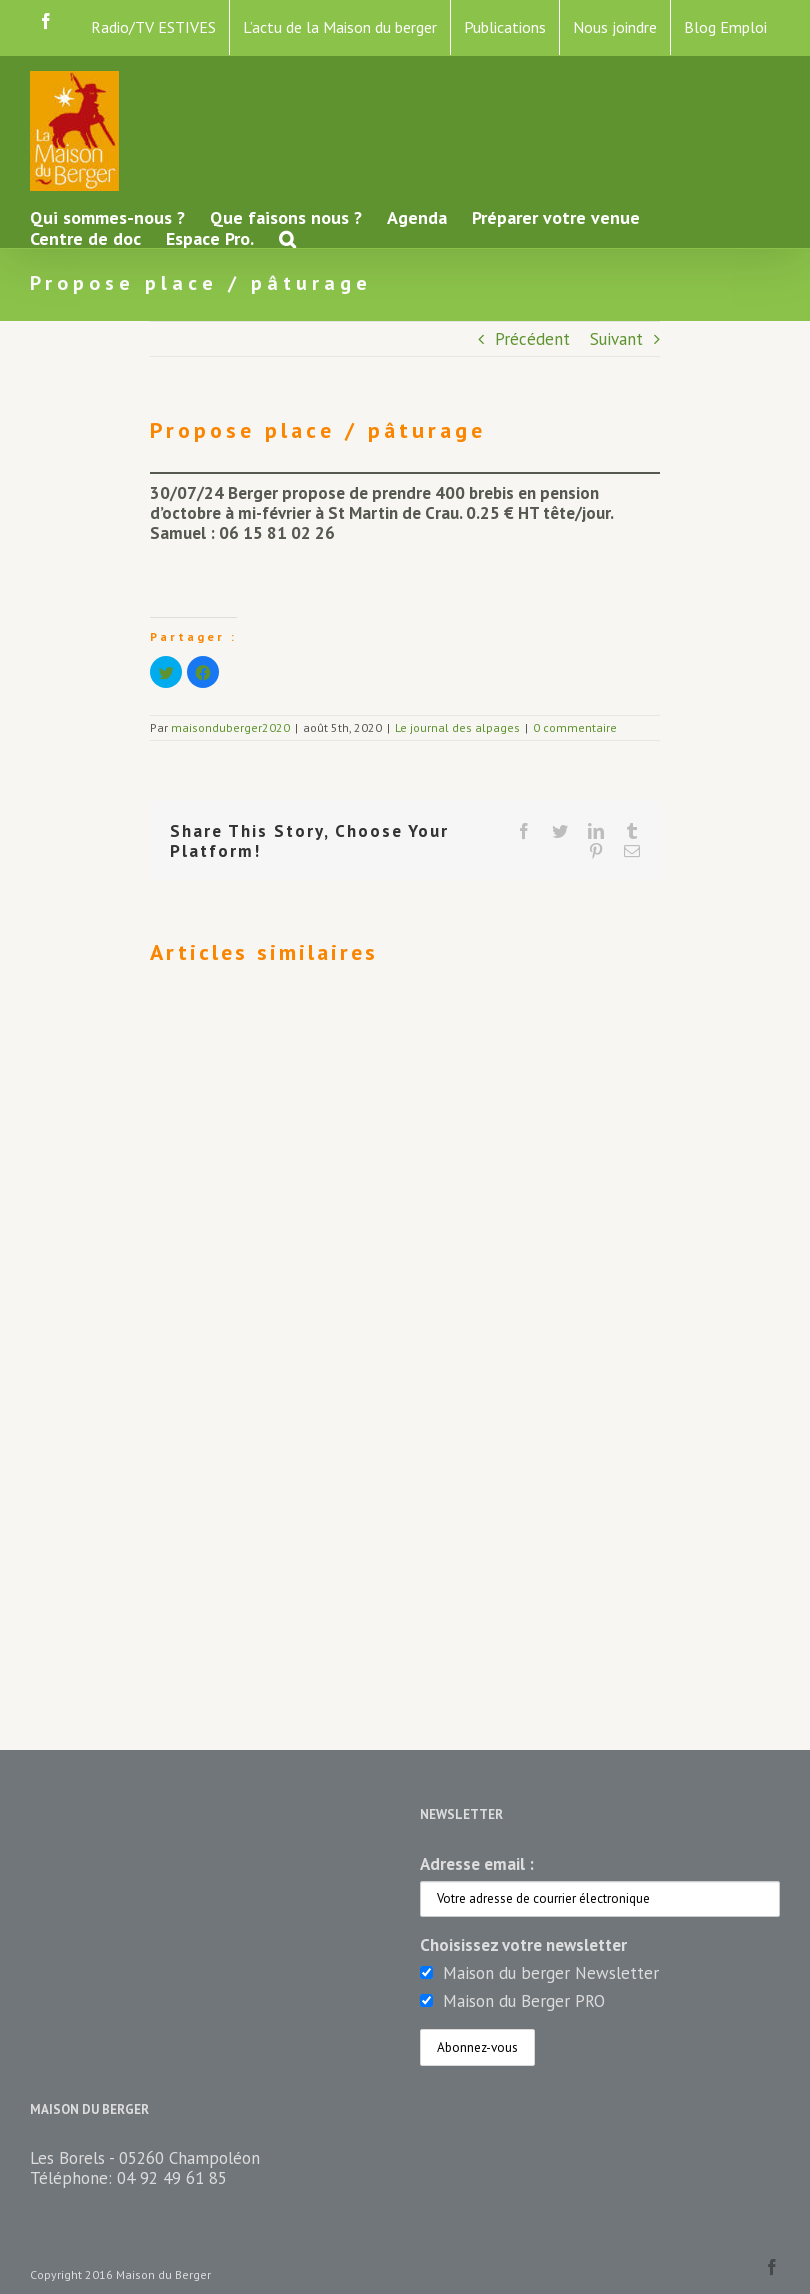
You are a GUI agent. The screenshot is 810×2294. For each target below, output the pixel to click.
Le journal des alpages (457, 727)
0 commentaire (575, 727)
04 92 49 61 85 (172, 2178)
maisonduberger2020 (230, 727)
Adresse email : (477, 1864)
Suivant (616, 339)
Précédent (532, 339)
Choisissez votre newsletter (523, 1945)
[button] (287, 237)
